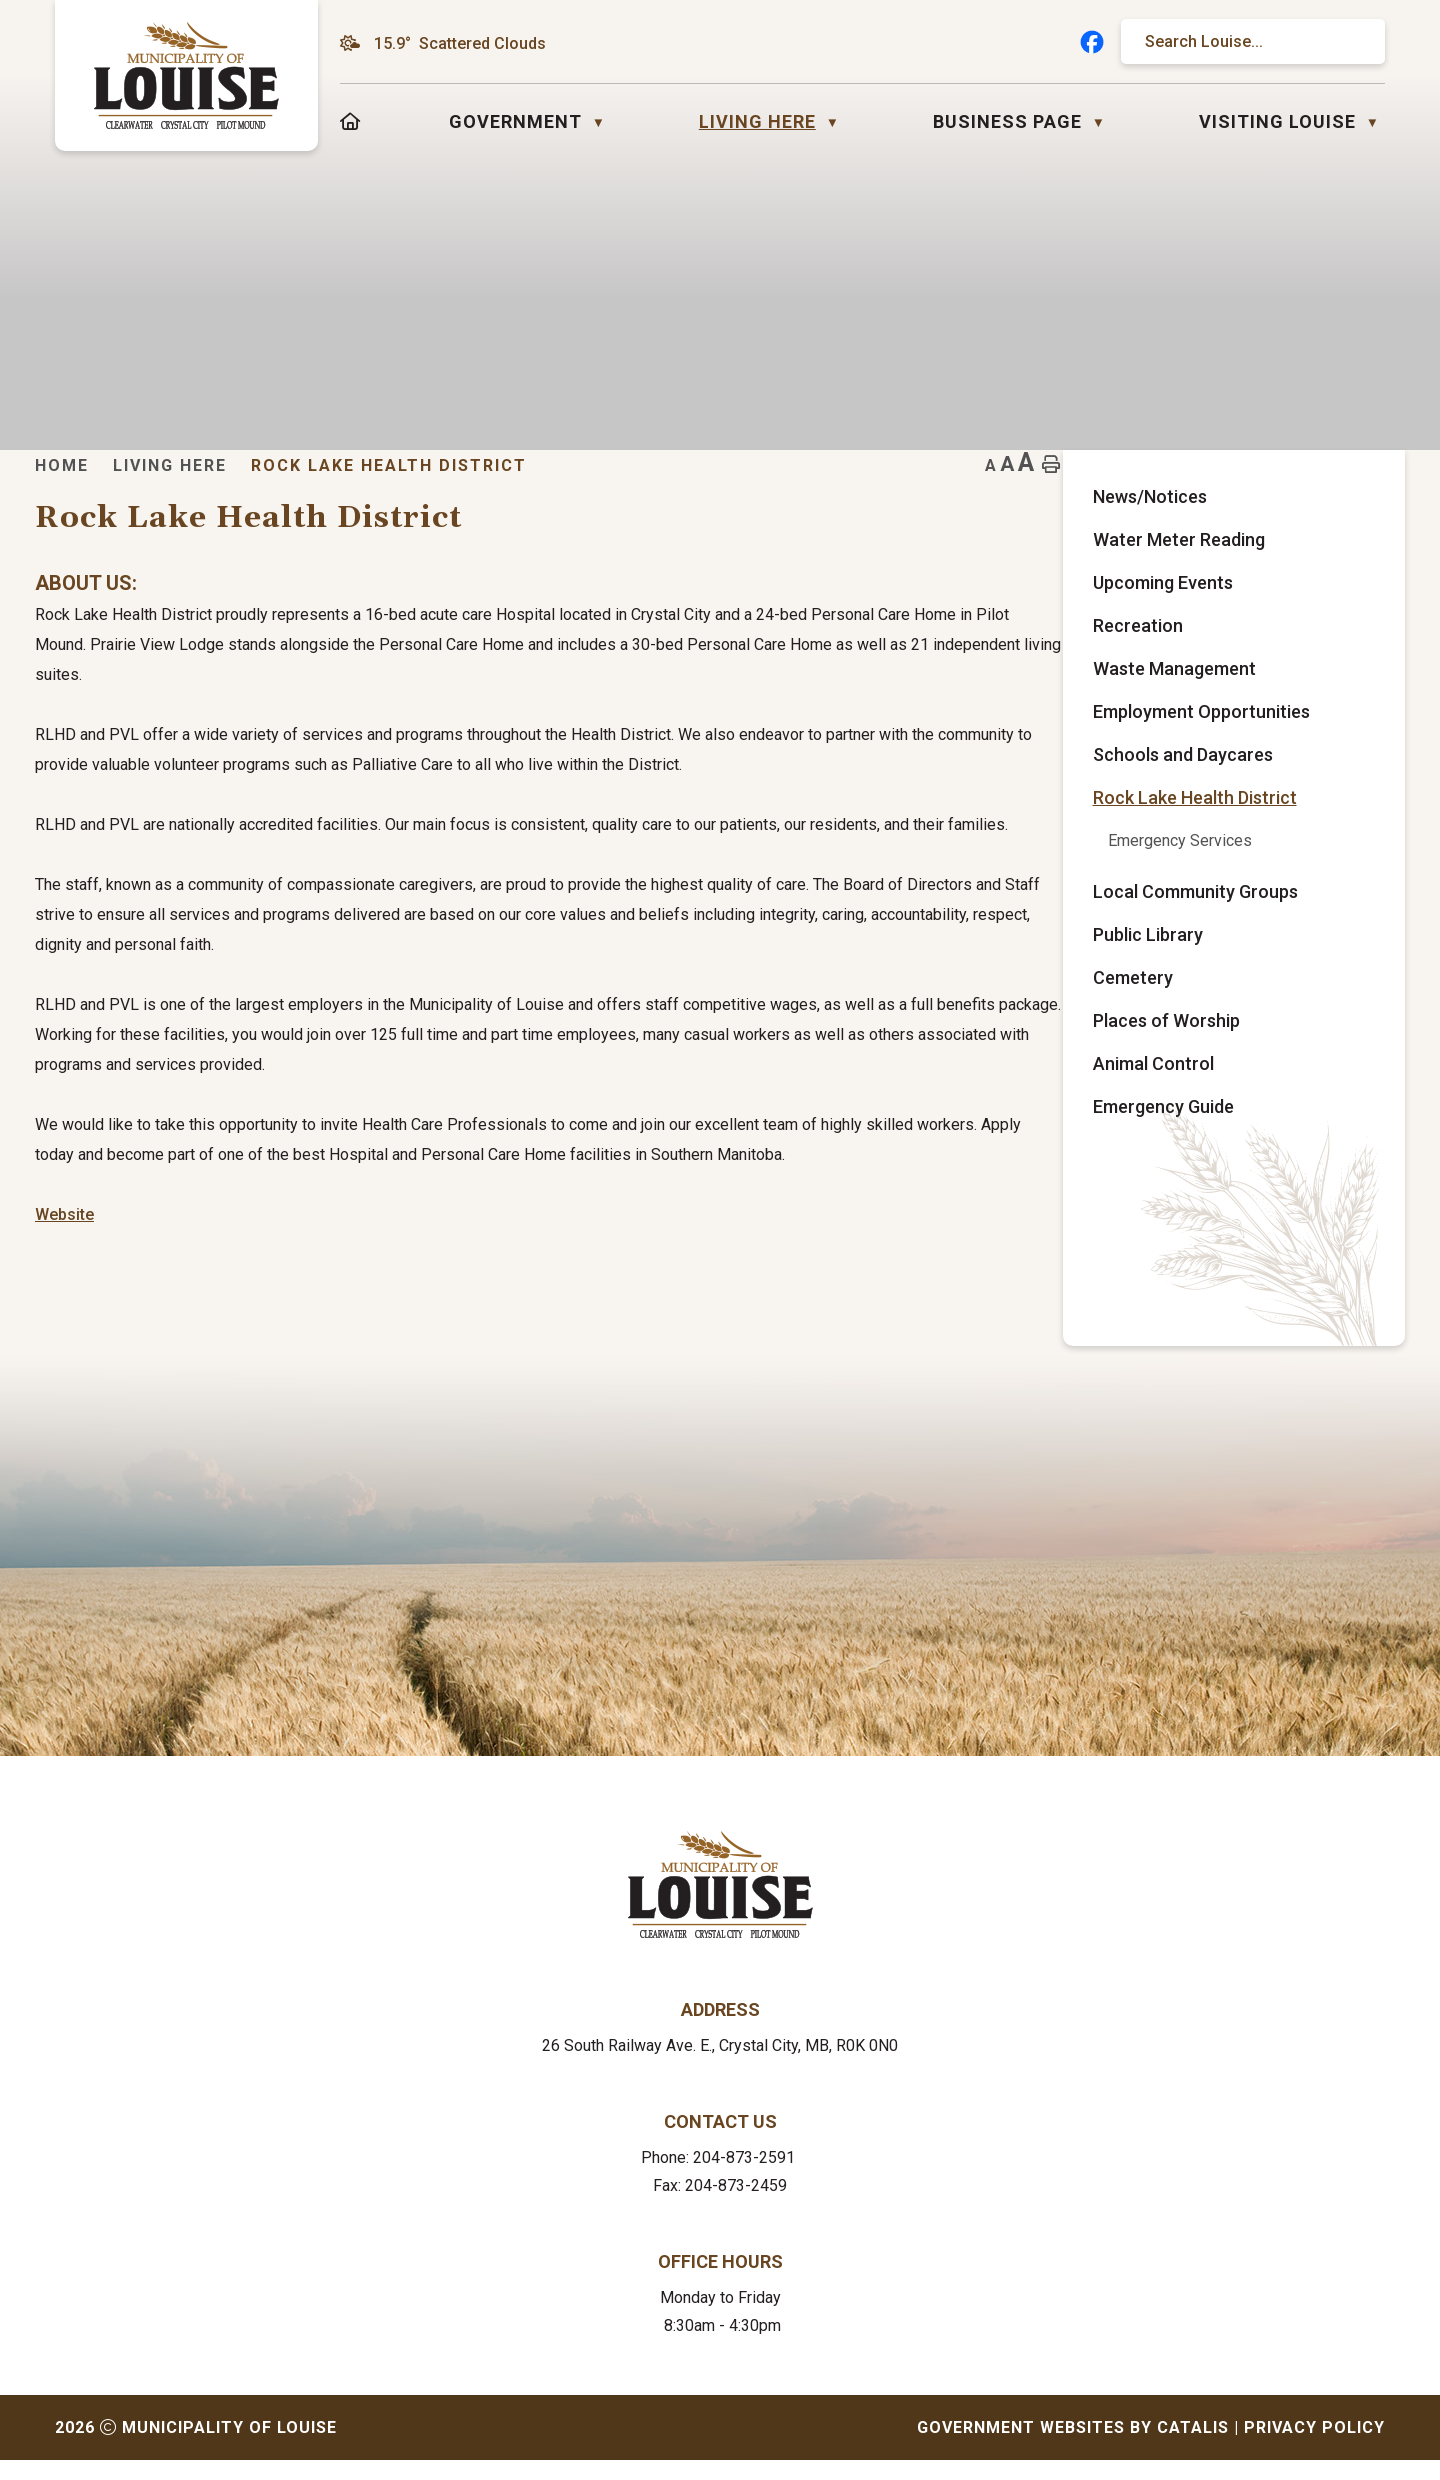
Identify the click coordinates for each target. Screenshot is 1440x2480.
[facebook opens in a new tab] (1092, 42)
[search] (1243, 41)
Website (447, 1274)
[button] (1351, 42)
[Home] (350, 121)
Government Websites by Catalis (1073, 2447)
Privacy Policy (1314, 2447)
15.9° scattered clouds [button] (460, 43)
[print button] (1353, 495)
